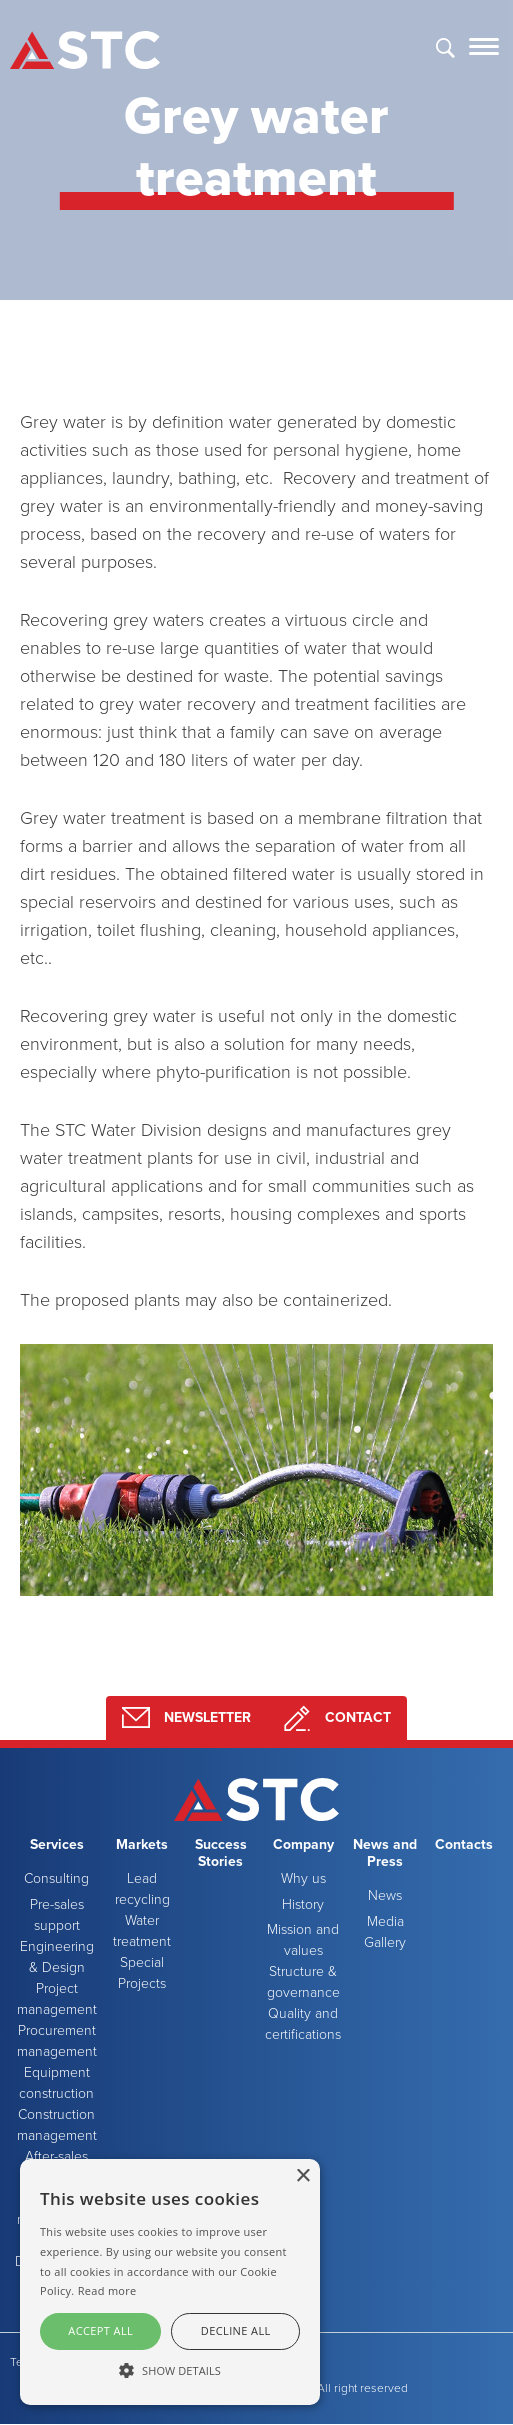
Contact (337, 1718)
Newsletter (186, 1718)
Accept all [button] (100, 2330)
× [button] (302, 2176)
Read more (107, 2290)
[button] (170, 2370)
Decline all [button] (236, 2330)
